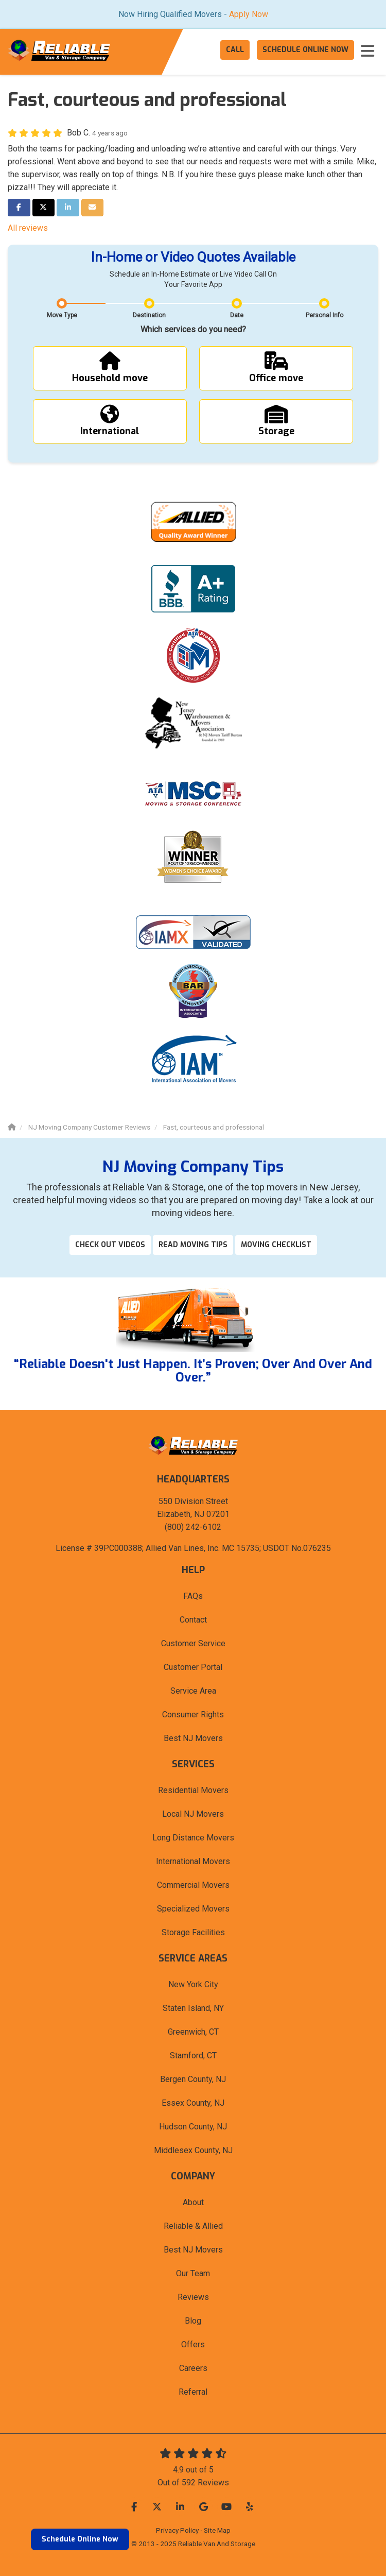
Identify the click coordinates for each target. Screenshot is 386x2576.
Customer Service (193, 1643)
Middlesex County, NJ (193, 2150)
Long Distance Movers (193, 1838)
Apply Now (248, 14)
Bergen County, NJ (193, 2079)
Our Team (193, 2273)
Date (236, 315)
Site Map (217, 2530)
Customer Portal (193, 1667)
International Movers (193, 1861)
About (193, 2202)
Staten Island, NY (193, 2008)
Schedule (305, 50)
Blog (193, 2321)
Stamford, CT (193, 2055)
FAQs (193, 1596)
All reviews (28, 228)
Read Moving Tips (193, 1245)
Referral (193, 2392)
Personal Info (324, 315)
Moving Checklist (276, 1245)
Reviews (193, 2297)
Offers (193, 2344)
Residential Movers (193, 1790)
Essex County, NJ (193, 2103)
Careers (193, 2368)
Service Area (193, 1691)
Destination (149, 315)
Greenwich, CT (193, 2032)
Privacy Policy (177, 2530)
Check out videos (110, 1245)
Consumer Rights (193, 1714)
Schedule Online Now (80, 2539)
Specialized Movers (193, 1909)
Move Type (62, 315)
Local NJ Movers (193, 1814)
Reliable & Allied (193, 2226)
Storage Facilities (193, 1932)
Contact (193, 1620)
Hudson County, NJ (193, 2126)
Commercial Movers (193, 1885)
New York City (193, 1984)
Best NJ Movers (193, 1738)
